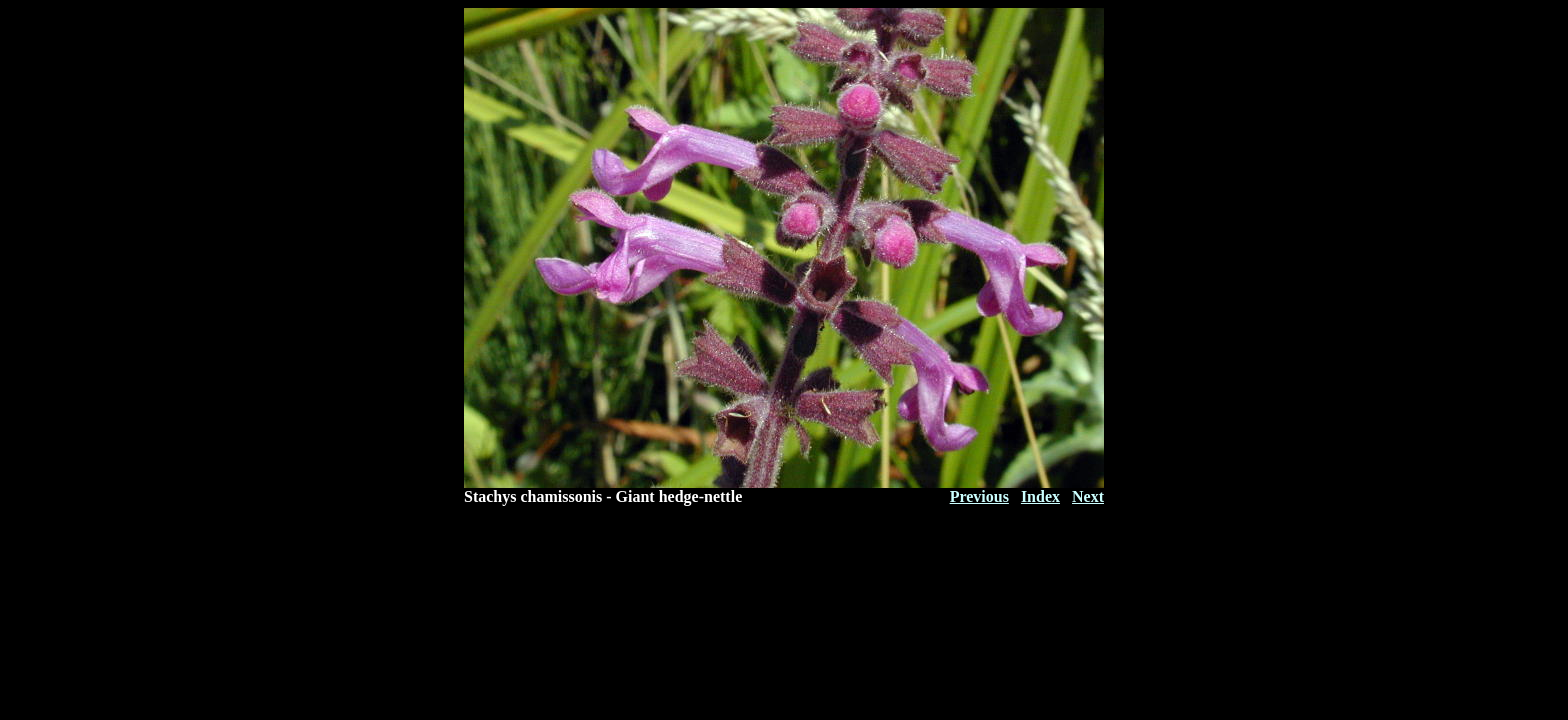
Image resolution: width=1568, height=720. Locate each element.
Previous (979, 496)
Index (1040, 496)
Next (1088, 496)
